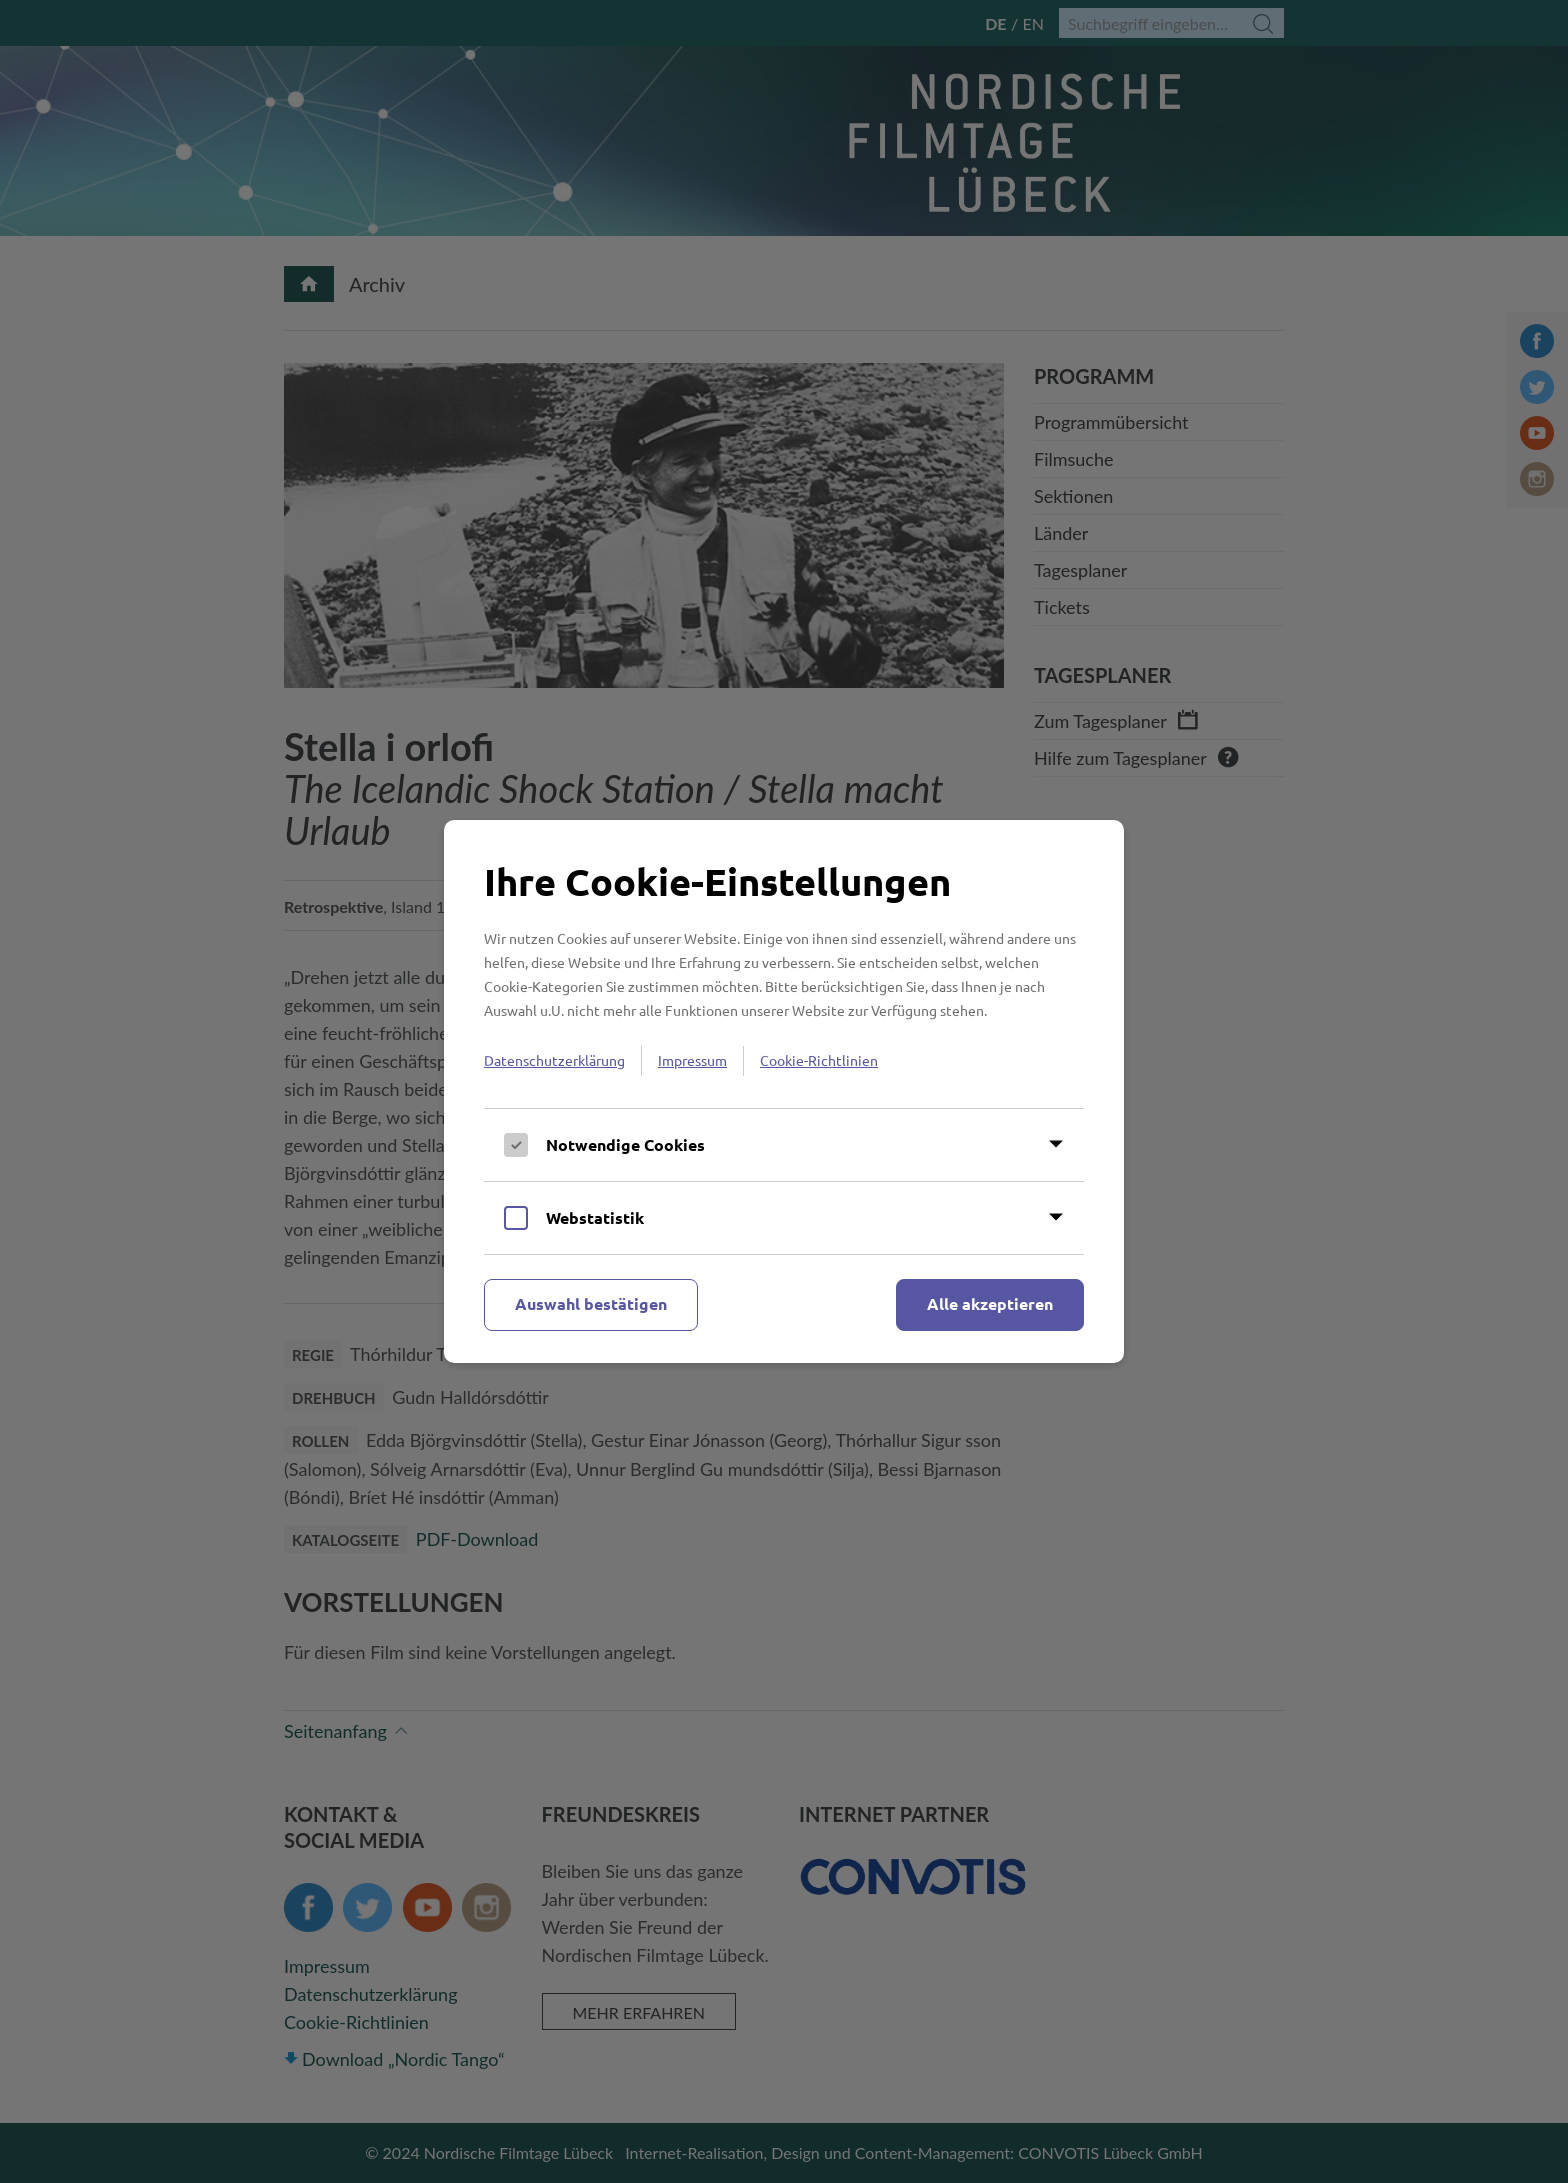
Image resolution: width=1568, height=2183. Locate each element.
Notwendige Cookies (625, 1144)
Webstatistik (595, 1217)
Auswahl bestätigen (591, 1303)
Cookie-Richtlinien (819, 1060)
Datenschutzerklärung (554, 1060)
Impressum (692, 1060)
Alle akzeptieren (990, 1303)
